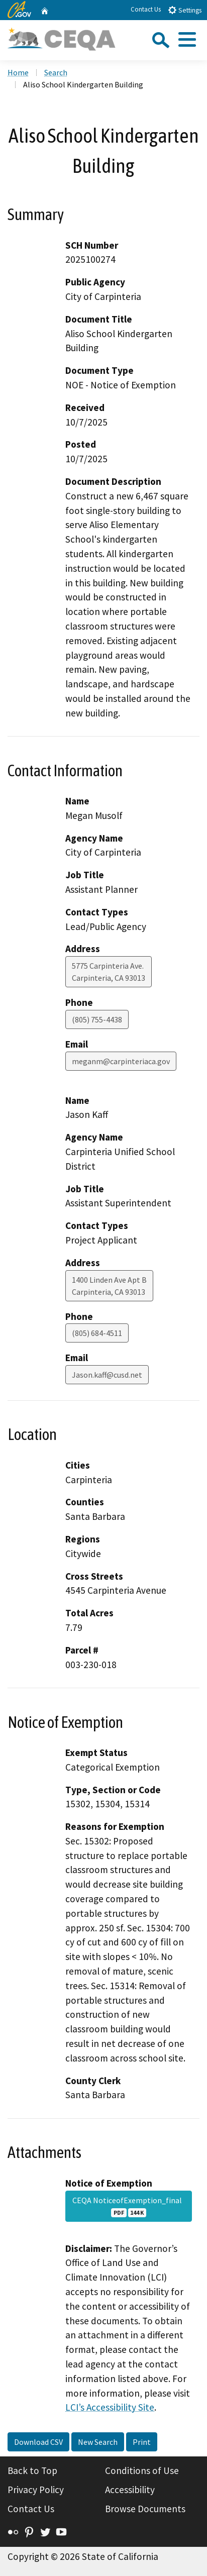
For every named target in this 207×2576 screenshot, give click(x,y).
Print (142, 2442)
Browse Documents (145, 2509)
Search (55, 72)
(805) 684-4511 (97, 1333)
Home (18, 72)
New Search (98, 2442)
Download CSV (38, 2442)
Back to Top (32, 2470)
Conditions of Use (142, 2470)
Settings (184, 10)
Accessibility (130, 2490)
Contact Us (146, 9)
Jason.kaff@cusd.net (107, 1375)
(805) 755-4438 (97, 1019)
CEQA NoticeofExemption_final (128, 2206)
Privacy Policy (36, 2490)
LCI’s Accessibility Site (109, 2407)
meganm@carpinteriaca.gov (121, 1061)
